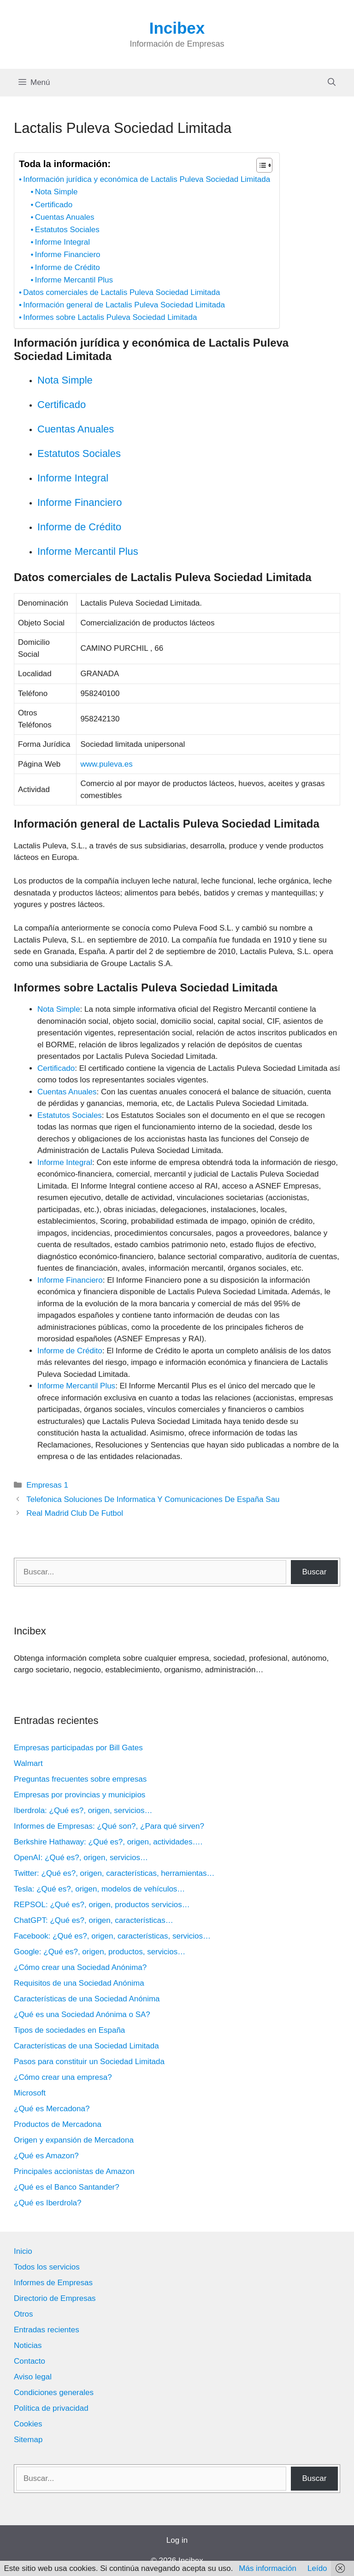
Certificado (53, 204)
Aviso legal (33, 2376)
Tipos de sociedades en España (69, 2030)
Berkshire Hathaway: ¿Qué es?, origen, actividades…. (108, 1841)
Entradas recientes (46, 2329)
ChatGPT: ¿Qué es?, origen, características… (93, 1920)
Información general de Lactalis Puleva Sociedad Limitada (124, 304)
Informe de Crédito (67, 267)
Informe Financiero (67, 254)
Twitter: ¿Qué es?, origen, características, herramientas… (114, 1873)
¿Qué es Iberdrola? (47, 2202)
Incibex (177, 28)
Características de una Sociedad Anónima (87, 1998)
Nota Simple (56, 191)
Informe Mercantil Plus (74, 280)
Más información (267, 2568)
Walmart (28, 1763)
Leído (317, 2568)
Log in (177, 2540)
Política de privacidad (51, 2408)
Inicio (23, 2251)
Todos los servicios (47, 2267)
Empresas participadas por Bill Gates (78, 1747)
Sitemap (28, 2439)
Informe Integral (62, 242)
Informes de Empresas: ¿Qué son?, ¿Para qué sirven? (109, 1826)
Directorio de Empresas (55, 2298)
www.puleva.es (106, 764)
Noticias (27, 2345)
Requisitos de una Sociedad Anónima (79, 1983)
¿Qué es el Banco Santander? (66, 2187)
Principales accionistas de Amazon (74, 2171)
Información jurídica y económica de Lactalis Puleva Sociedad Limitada (146, 179)
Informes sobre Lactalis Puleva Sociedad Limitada (110, 317)
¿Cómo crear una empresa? (63, 2077)
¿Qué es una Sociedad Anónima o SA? (82, 2014)
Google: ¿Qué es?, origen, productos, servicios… (99, 1951)
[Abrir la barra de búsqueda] (332, 82)
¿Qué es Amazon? (46, 2155)
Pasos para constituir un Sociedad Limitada (89, 2061)
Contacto (29, 2361)
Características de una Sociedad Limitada (86, 2046)
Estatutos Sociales (67, 229)
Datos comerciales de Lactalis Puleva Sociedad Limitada (121, 292)
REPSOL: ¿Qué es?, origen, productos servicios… (102, 1904)
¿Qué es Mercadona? (51, 2108)
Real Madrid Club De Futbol (74, 1513)
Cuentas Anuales (64, 217)
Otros (23, 2314)
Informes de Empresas (53, 2282)
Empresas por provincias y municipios (79, 1794)
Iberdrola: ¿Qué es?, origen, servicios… (83, 1810)
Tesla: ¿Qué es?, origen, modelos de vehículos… (99, 1889)
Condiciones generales (54, 2392)
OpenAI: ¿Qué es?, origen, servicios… (81, 1857)
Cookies (28, 2424)
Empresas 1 (47, 1485)
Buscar (314, 1571)
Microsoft (30, 2093)
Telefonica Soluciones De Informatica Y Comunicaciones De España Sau (152, 1499)
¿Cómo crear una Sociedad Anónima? (80, 1967)
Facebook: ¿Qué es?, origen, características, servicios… (112, 1936)
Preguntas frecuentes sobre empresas (80, 1779)
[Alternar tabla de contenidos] (259, 165)
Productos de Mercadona (57, 2124)
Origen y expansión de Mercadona (74, 2140)
